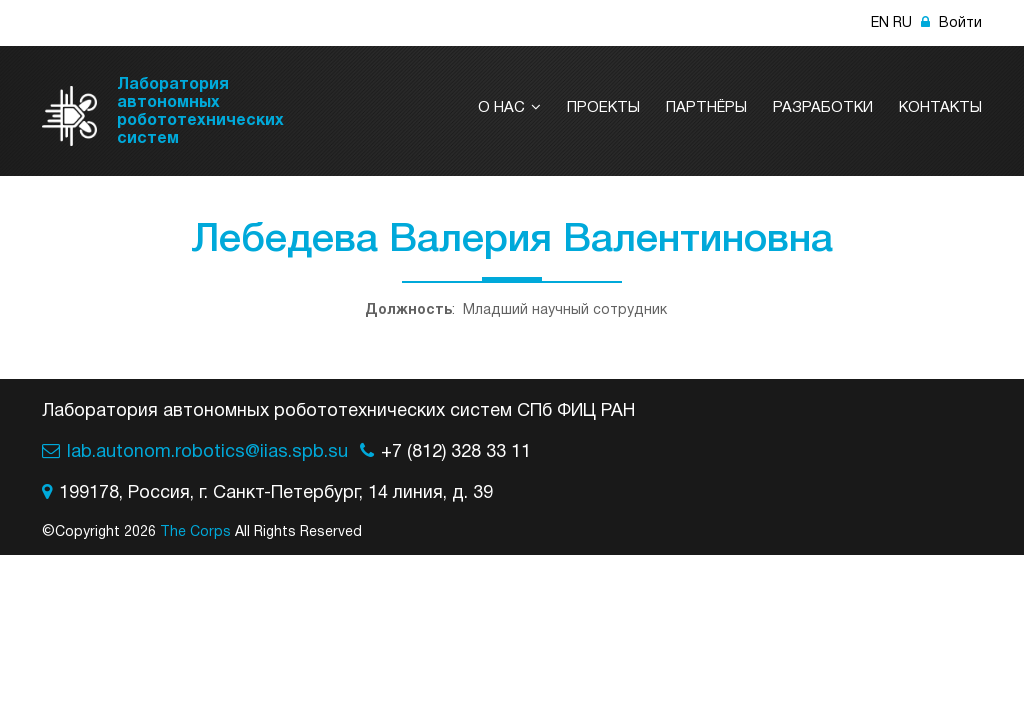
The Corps (195, 532)
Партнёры (706, 108)
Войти (951, 23)
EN (880, 23)
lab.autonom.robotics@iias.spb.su (207, 452)
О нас (509, 108)
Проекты (603, 108)
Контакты (940, 108)
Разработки (823, 108)
